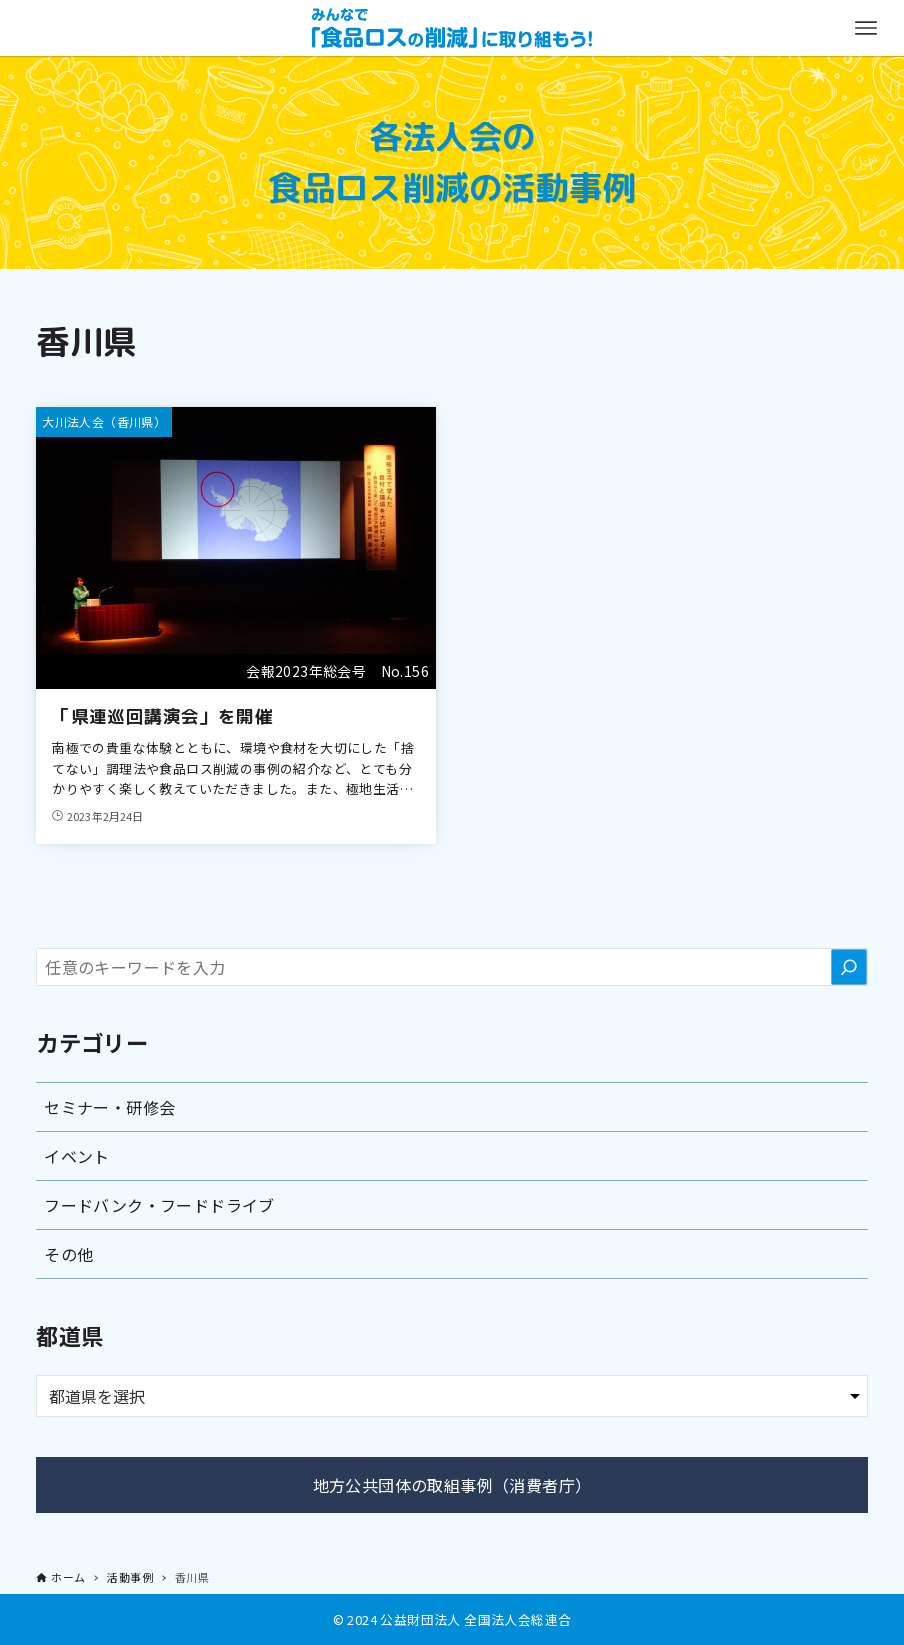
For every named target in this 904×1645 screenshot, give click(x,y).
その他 (68, 1254)
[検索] (849, 967)
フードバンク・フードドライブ (159, 1205)
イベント (77, 1156)
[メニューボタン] (866, 28)
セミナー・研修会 (109, 1107)
